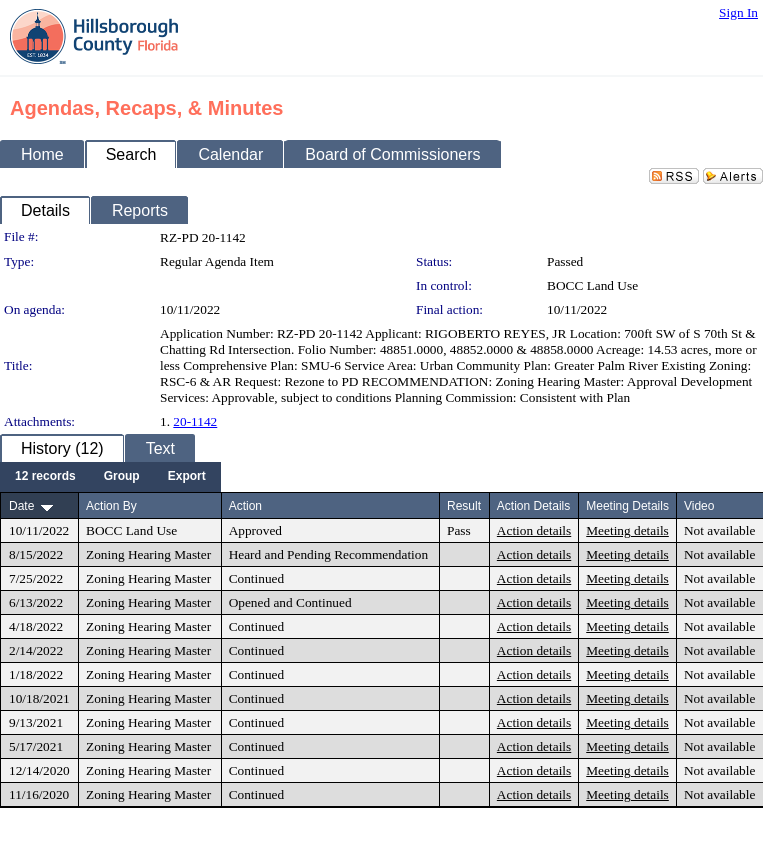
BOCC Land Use (592, 285)
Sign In (738, 12)
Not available (719, 530)
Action (245, 506)
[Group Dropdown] (122, 477)
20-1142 (195, 421)
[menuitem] (45, 477)
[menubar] (110, 477)
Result (464, 506)
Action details (534, 530)
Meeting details (627, 530)
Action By (111, 506)
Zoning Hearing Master (148, 554)
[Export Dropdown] (187, 477)
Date (21, 506)
